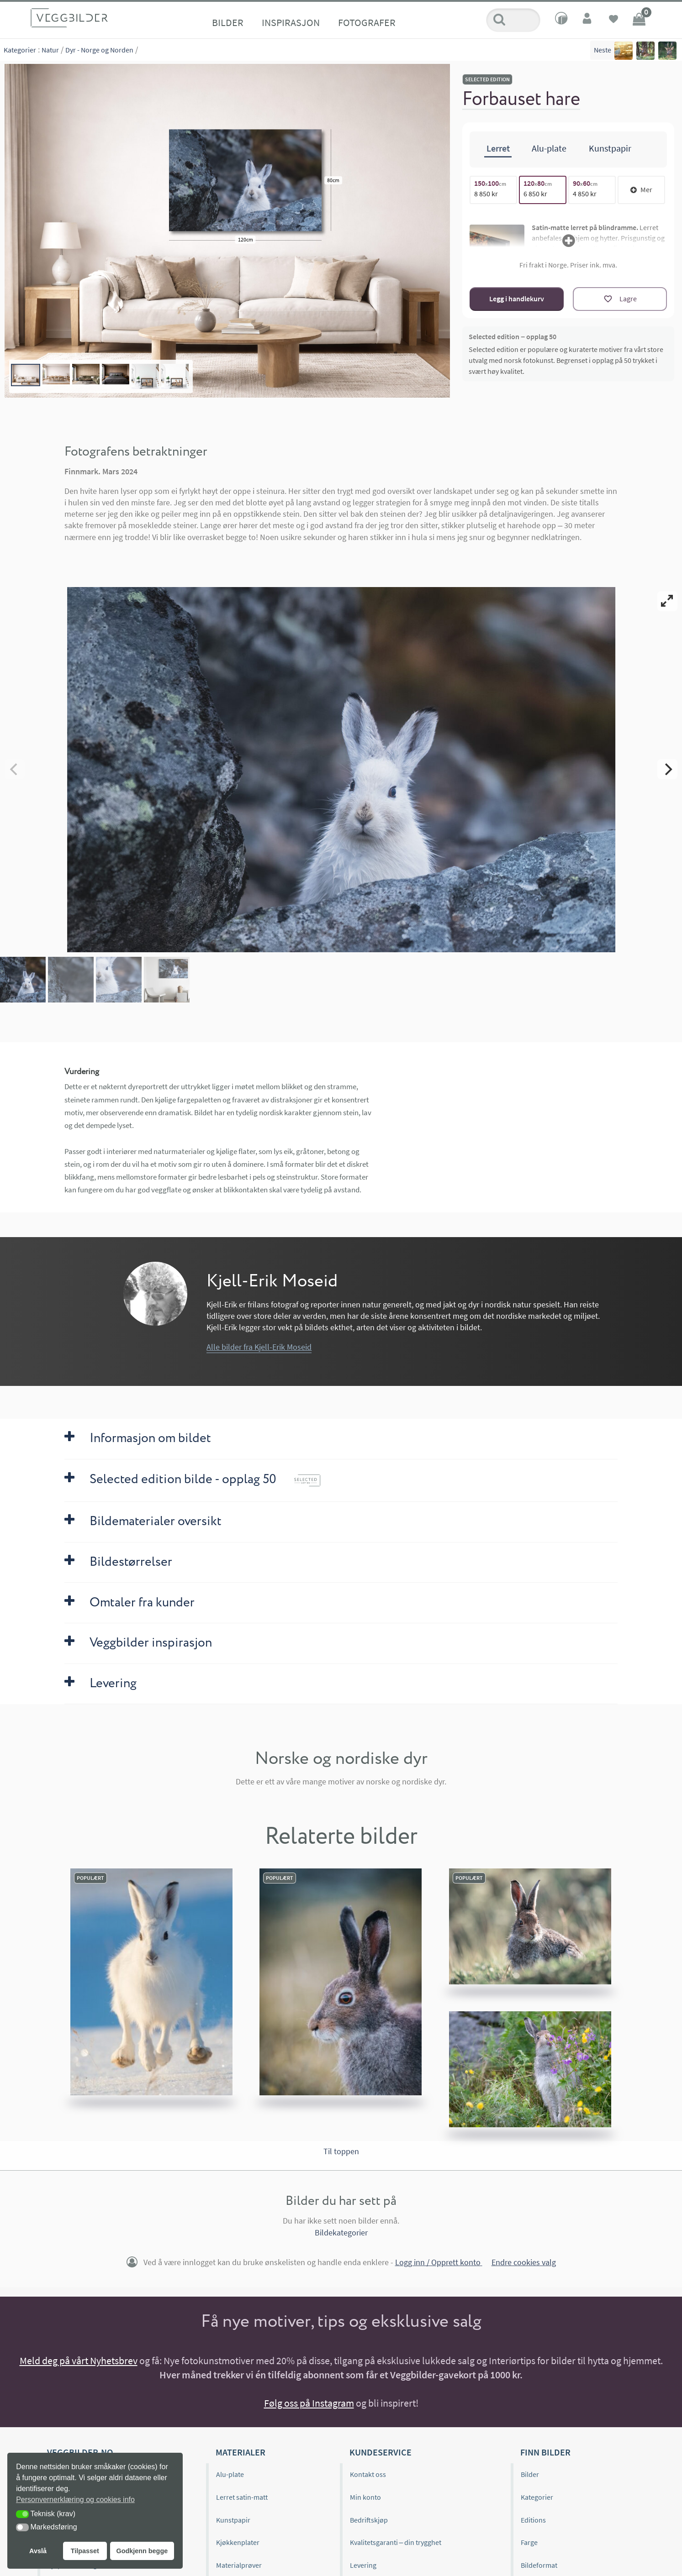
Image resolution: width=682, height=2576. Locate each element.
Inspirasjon (291, 22)
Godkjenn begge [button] (142, 2551)
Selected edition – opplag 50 (512, 336)
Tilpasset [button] (85, 2551)
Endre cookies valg (524, 2262)
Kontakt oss (368, 2474)
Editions (533, 2519)
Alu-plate (230, 2474)
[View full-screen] (667, 601)
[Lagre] (620, 299)
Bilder (227, 22)
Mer (641, 189)
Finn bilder (545, 2452)
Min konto (365, 2497)
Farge (529, 2542)
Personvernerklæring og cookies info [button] (75, 2499)
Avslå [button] (38, 2551)
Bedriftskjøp (369, 2519)
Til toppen (341, 2151)
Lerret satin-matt (242, 2497)
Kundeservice (380, 2452)
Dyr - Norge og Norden (99, 49)
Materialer (240, 2452)
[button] (22, 2514)
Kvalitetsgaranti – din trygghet (396, 2542)
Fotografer (367, 22)
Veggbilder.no (80, 2452)
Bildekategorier (341, 2232)
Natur (50, 49)
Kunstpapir (233, 2519)
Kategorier (20, 49)
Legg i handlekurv (516, 298)
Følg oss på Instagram (309, 2403)
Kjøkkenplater (237, 2542)
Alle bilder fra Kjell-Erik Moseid (259, 1347)
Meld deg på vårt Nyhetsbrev (78, 2360)
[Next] (667, 769)
